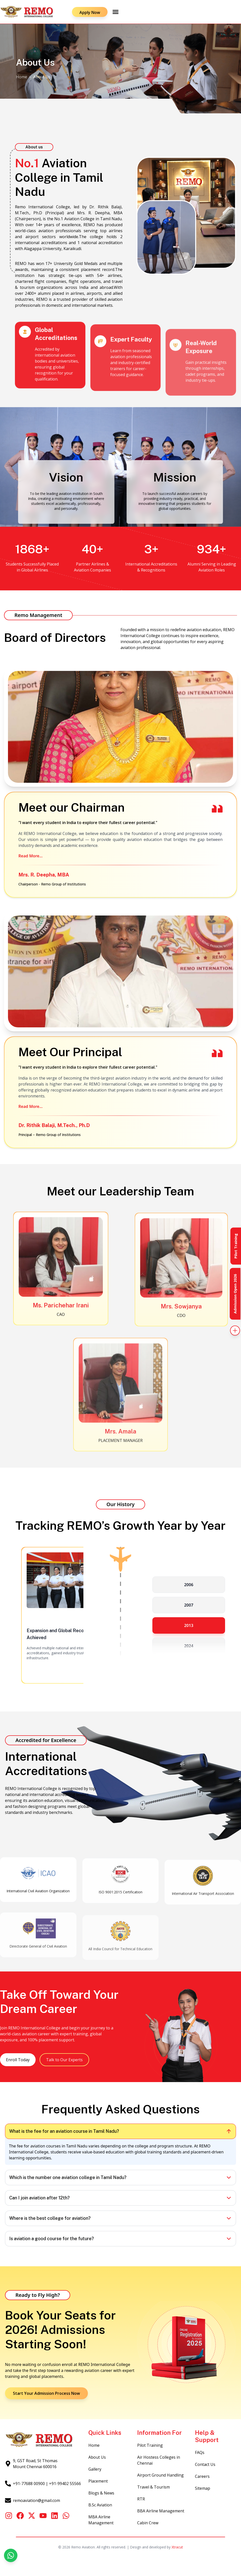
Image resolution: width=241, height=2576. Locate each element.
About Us (97, 2457)
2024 (188, 1646)
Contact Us (205, 2464)
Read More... (30, 856)
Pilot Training (235, 1246)
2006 (188, 1584)
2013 (188, 1625)
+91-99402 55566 (65, 2483)
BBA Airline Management (160, 2511)
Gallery (94, 2469)
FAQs (199, 2452)
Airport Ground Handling (160, 2475)
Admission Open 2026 (235, 1294)
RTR (141, 2499)
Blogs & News (101, 2493)
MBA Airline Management (101, 2520)
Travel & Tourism (153, 2487)
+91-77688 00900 (29, 2483)
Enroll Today (18, 2059)
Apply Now (89, 12)
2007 (188, 1605)
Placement (98, 2481)
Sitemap (202, 2488)
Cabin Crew (147, 2523)
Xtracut (177, 2547)
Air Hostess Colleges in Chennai (158, 2460)
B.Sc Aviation (100, 2505)
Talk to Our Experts (64, 2059)
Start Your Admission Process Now (46, 2393)
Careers (202, 2476)
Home (21, 77)
